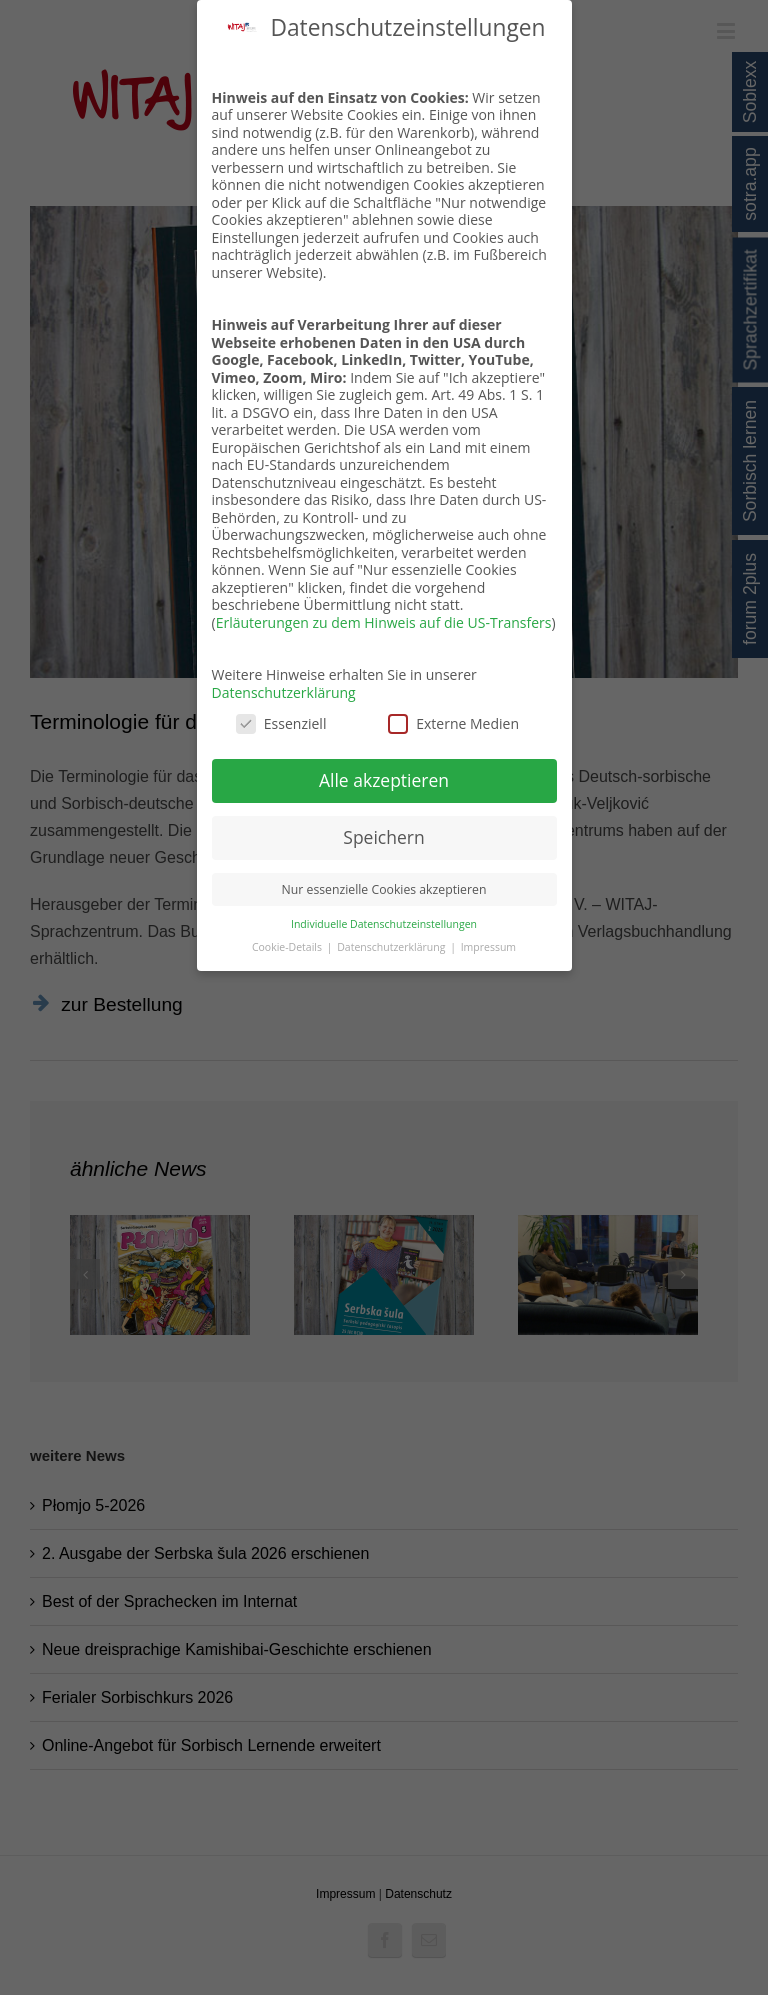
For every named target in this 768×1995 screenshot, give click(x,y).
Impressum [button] (488, 947)
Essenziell (281, 723)
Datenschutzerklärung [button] (392, 947)
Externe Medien (453, 723)
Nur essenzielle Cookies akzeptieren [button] (384, 889)
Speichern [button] (383, 837)
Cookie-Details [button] (288, 947)
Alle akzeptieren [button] (384, 780)
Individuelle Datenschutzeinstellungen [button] (384, 924)
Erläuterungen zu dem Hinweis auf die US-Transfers (384, 622)
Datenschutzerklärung (284, 692)
